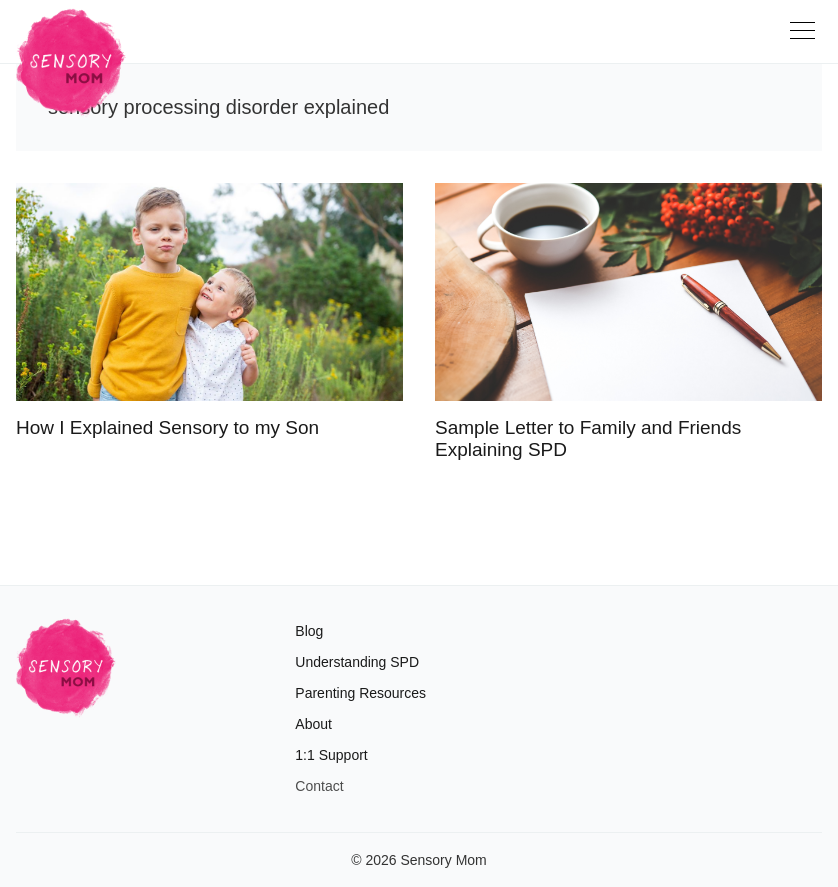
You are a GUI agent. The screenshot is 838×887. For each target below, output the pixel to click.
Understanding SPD (357, 662)
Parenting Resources (360, 693)
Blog (309, 631)
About (313, 724)
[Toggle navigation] (806, 38)
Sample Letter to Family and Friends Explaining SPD (588, 438)
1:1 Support (331, 755)
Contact (319, 786)
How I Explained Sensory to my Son (167, 427)
